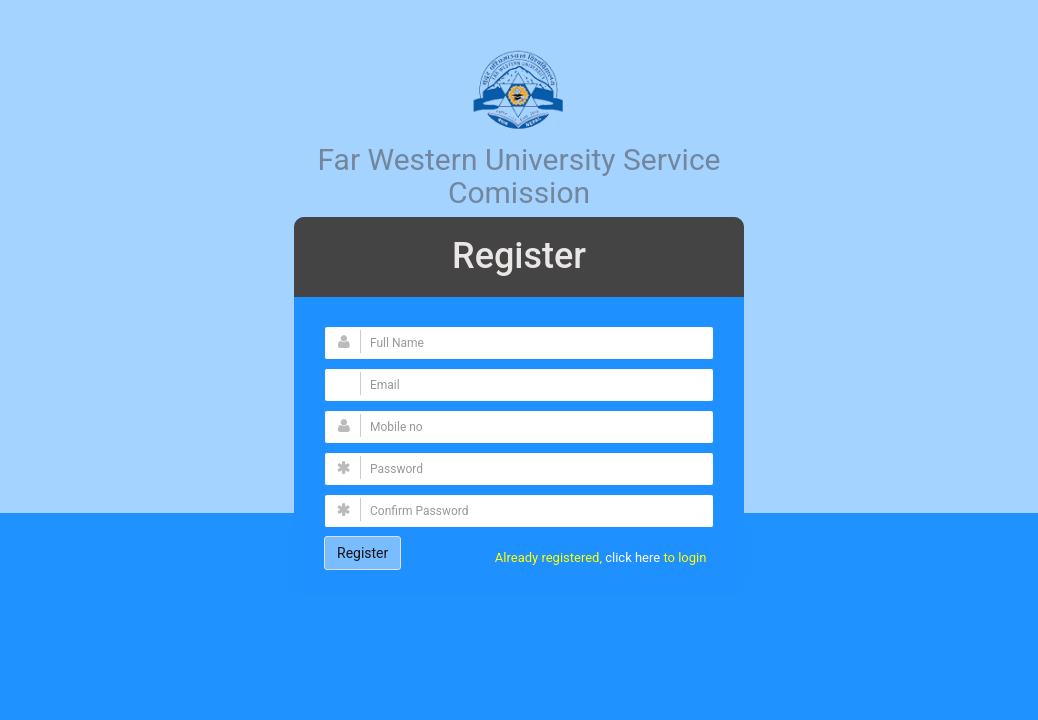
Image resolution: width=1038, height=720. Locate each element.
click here (634, 557)
